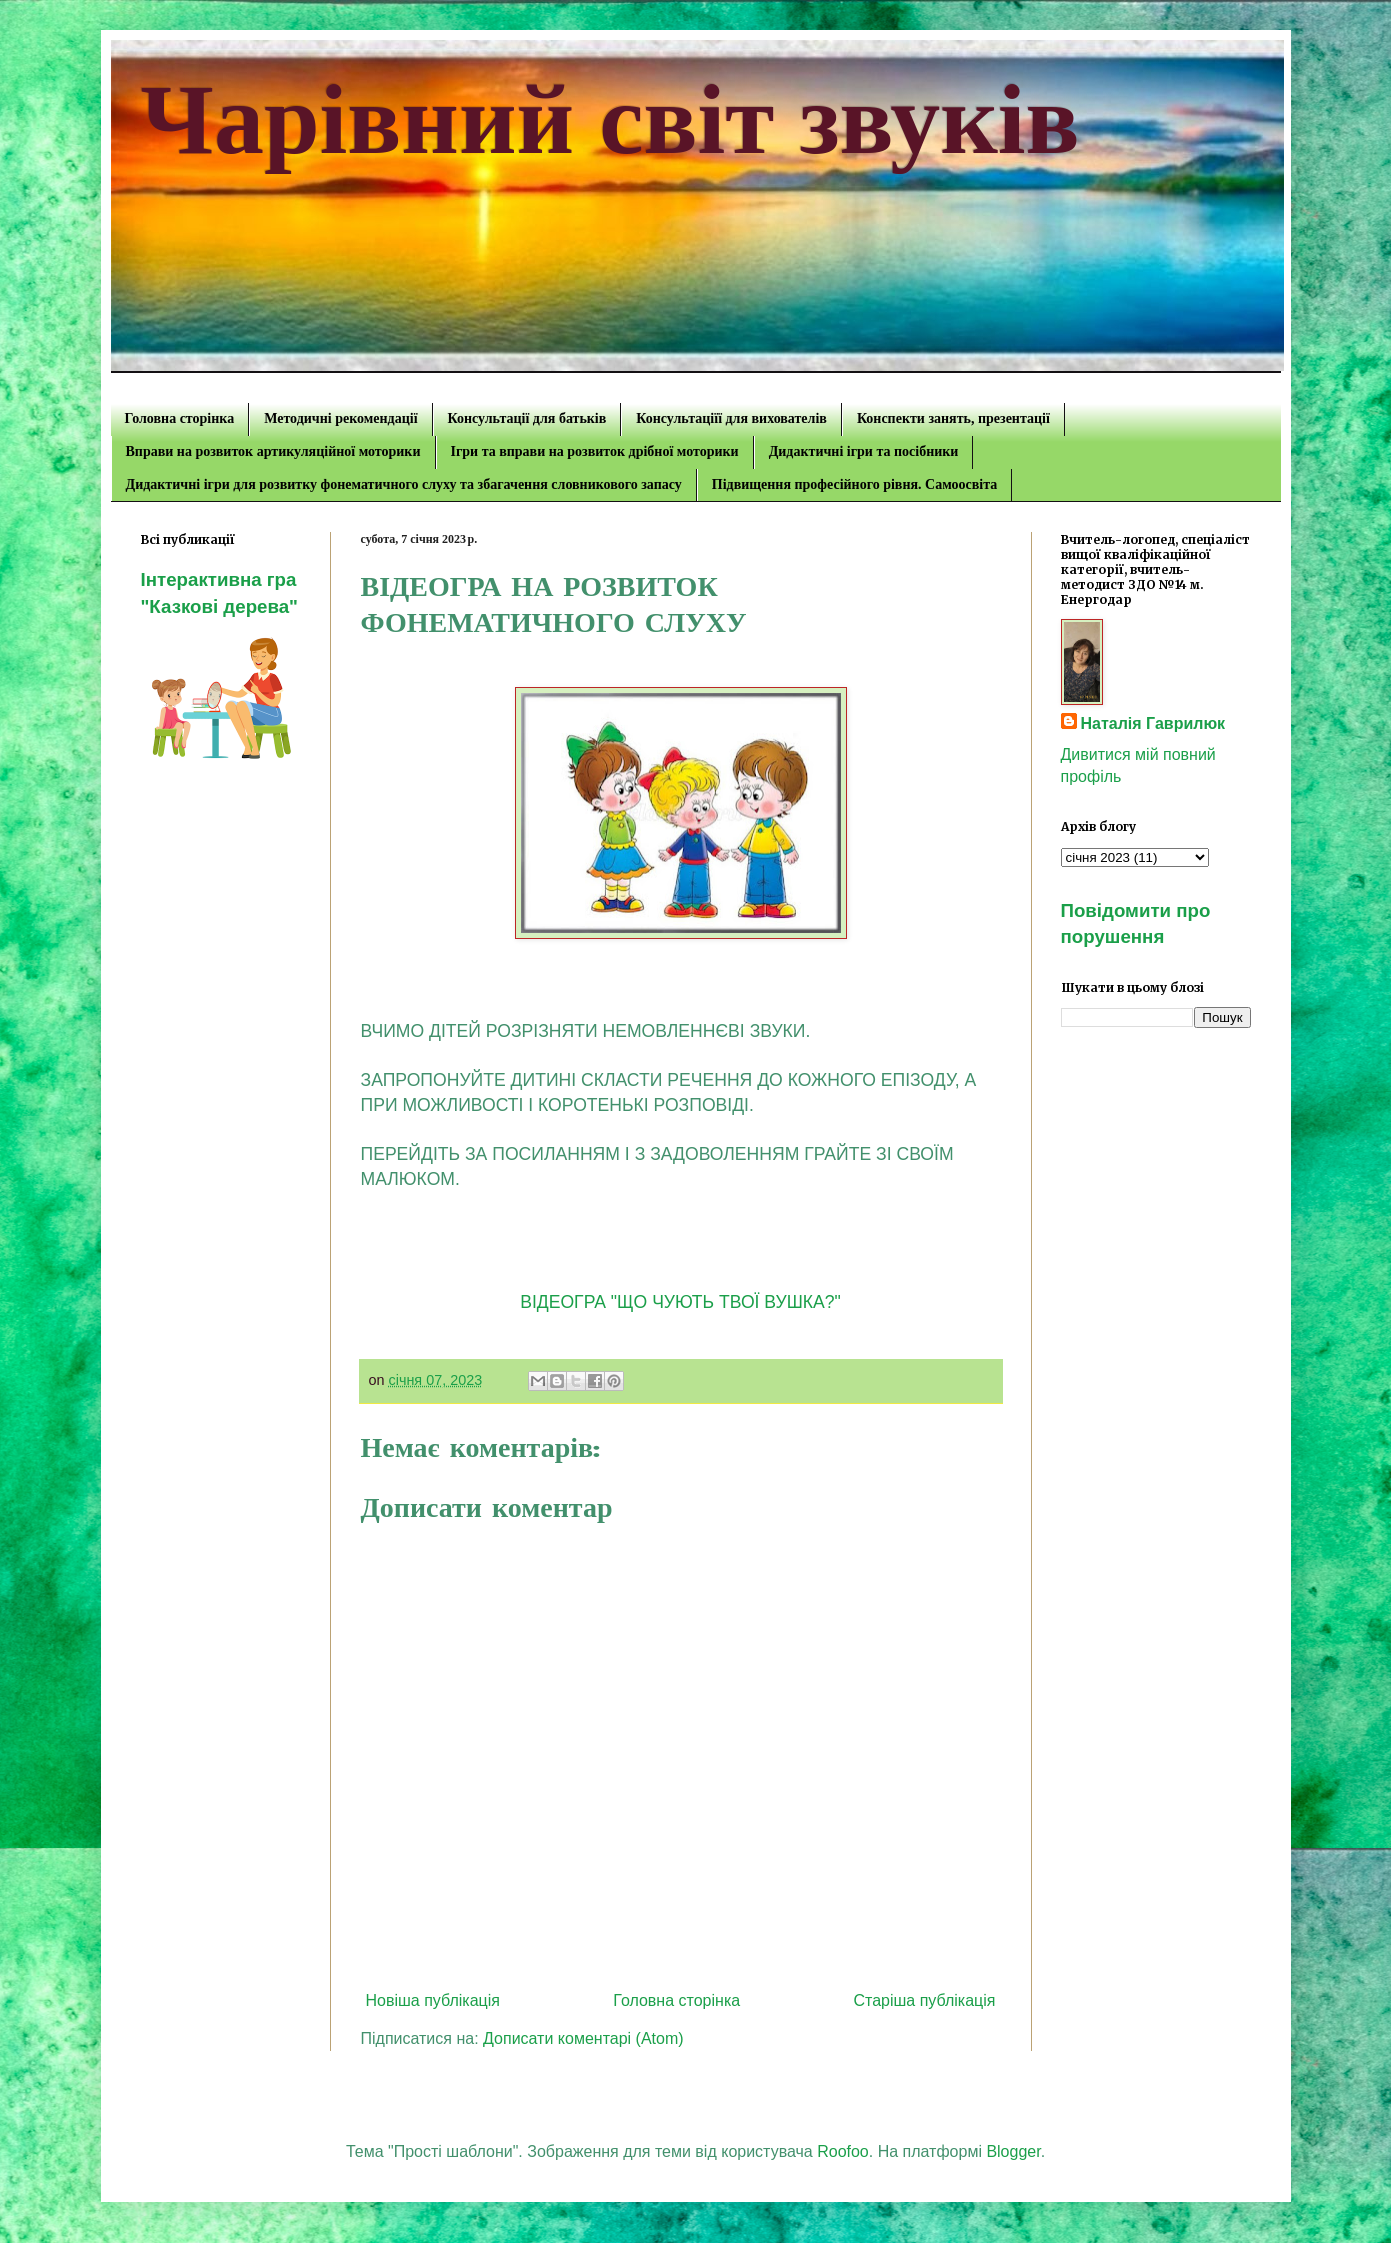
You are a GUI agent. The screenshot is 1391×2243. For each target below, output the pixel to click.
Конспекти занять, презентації (953, 418)
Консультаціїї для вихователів (731, 418)
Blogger (1013, 2151)
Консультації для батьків (527, 418)
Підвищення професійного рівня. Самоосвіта (854, 484)
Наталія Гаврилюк (1153, 723)
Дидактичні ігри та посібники (864, 451)
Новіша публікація (433, 2000)
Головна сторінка (180, 418)
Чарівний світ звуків (610, 119)
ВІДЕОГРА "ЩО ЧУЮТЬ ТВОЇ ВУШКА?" (680, 1302)
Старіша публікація (924, 2000)
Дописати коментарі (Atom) (583, 2038)
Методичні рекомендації (340, 418)
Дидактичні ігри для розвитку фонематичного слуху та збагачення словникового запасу (404, 484)
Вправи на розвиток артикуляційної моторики (273, 451)
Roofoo (843, 2151)
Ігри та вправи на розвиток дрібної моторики (595, 451)
